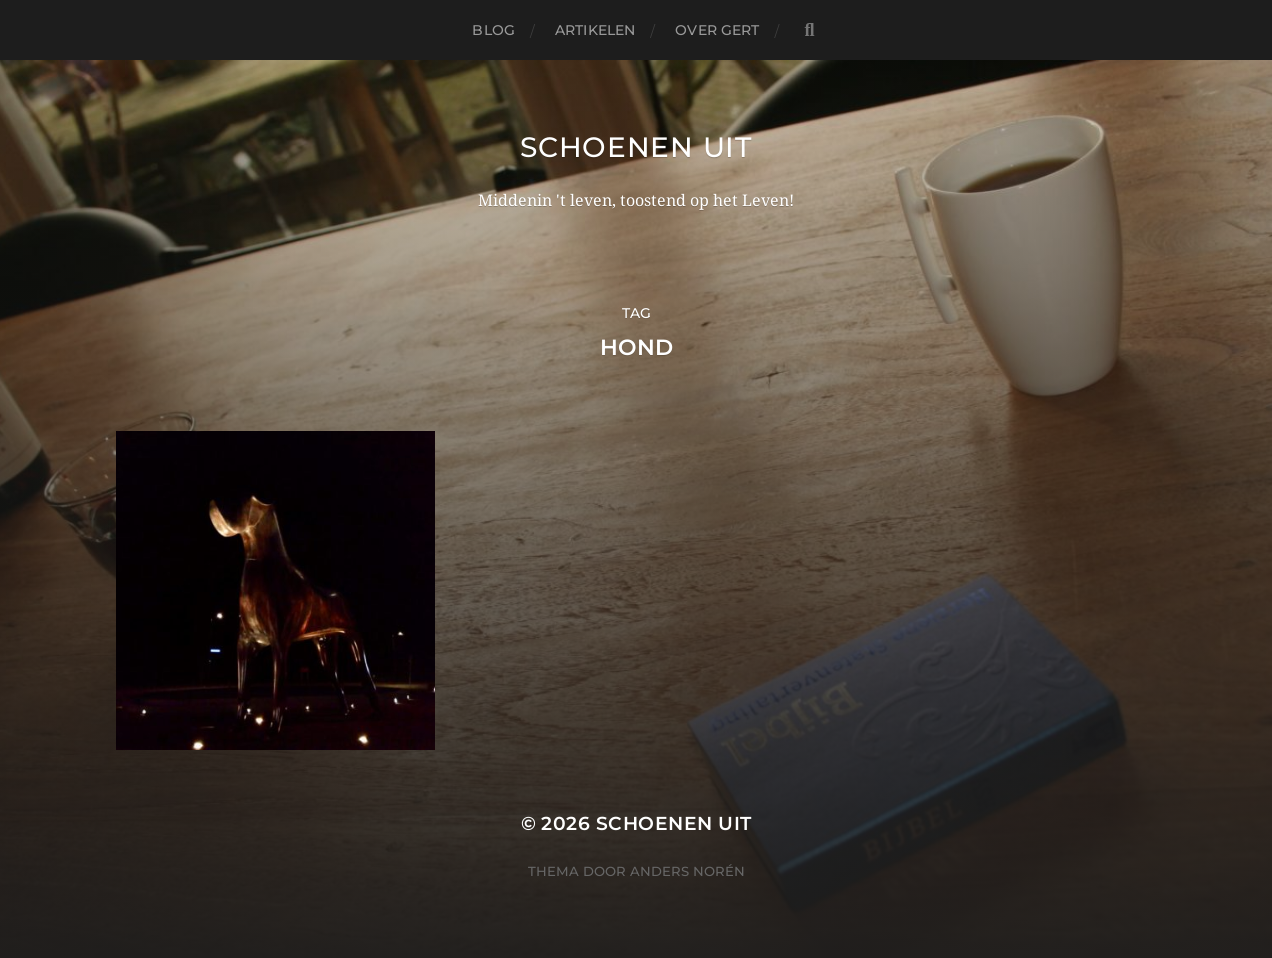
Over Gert (717, 30)
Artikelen (595, 30)
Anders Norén (687, 871)
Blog (493, 30)
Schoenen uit (635, 147)
